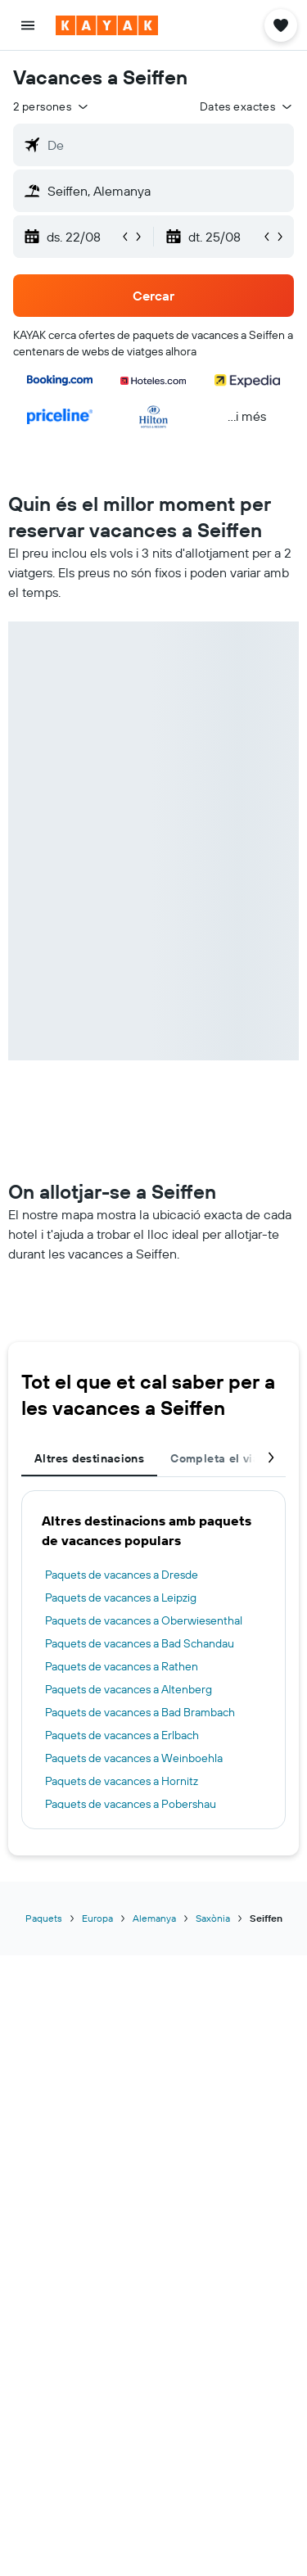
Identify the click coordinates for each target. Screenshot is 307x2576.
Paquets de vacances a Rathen (121, 1666)
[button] (28, 25)
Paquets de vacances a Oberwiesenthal (143, 1620)
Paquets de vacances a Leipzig (120, 1597)
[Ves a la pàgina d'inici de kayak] (107, 25)
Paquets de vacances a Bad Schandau (139, 1643)
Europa (97, 1918)
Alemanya (154, 1918)
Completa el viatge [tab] (224, 1458)
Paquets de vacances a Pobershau (130, 1803)
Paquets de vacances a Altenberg (128, 1689)
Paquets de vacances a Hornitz (121, 1781)
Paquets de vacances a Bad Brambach (140, 1712)
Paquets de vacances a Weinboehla (134, 1758)
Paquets (43, 1918)
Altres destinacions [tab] (89, 1458)
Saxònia (213, 1918)
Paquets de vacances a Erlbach (122, 1735)
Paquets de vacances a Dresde (121, 1574)
